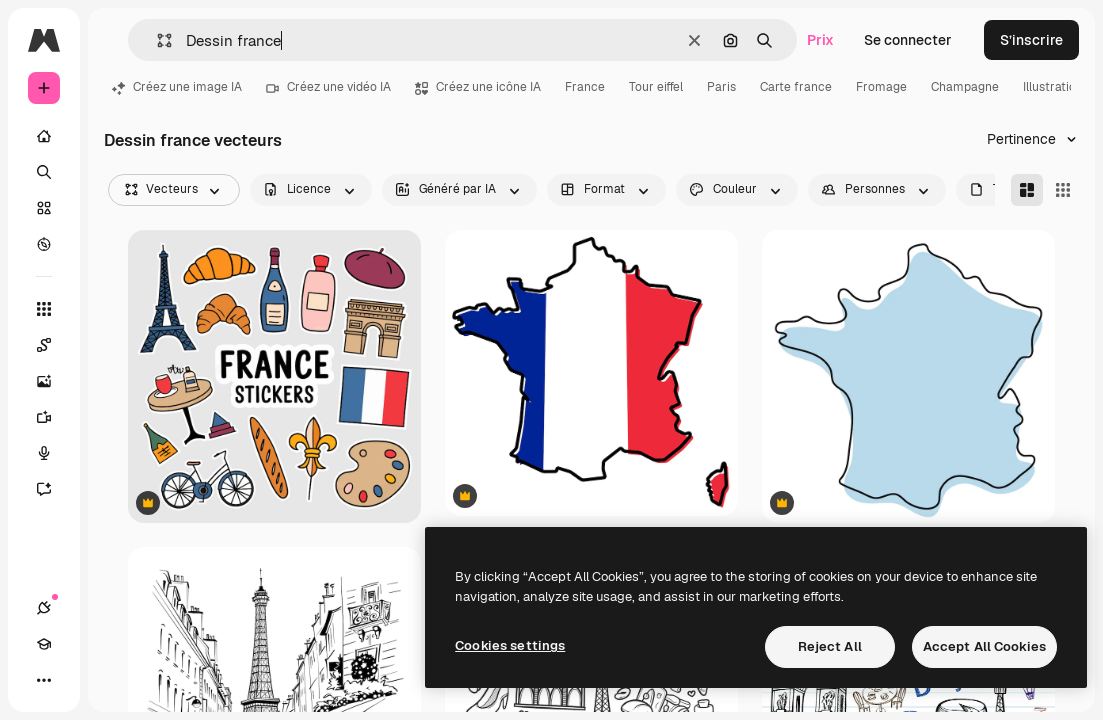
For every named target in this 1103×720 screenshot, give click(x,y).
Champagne (965, 87)
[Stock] (44, 208)
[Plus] (44, 680)
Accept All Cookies (984, 646)
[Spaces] (54, 345)
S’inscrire (1031, 40)
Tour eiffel (656, 87)
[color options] (737, 190)
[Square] (1063, 190)
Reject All (830, 646)
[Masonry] (1027, 190)
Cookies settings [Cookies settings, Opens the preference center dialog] (510, 645)
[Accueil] (44, 136)
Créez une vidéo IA (328, 87)
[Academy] (44, 644)
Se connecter (908, 40)
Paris (721, 87)
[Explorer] (44, 244)
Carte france (796, 87)
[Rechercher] (44, 172)
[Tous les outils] (44, 309)
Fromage (881, 87)
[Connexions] (44, 608)
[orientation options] (606, 190)
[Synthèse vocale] (54, 453)
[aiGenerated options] (459, 190)
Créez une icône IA (478, 87)
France (585, 87)
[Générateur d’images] (54, 381)
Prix (820, 40)
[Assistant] (54, 489)
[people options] (877, 190)
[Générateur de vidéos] (54, 417)
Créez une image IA (177, 87)
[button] (156, 40)
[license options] (311, 190)
